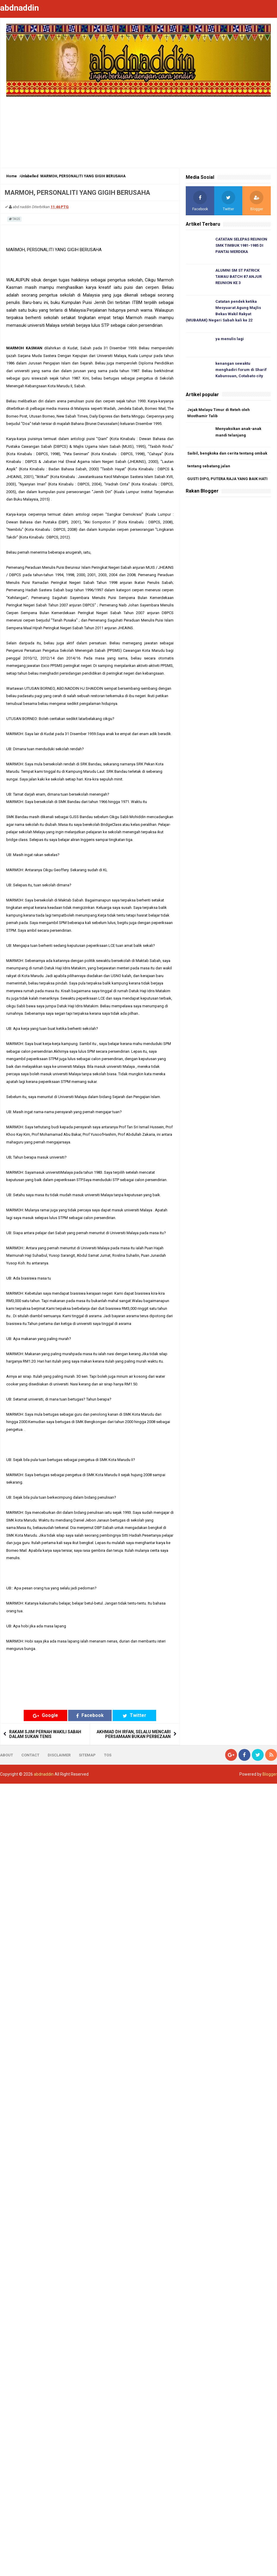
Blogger (269, 1774)
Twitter (134, 1715)
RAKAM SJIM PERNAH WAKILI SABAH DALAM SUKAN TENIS (45, 1734)
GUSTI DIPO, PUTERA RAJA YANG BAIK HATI (227, 479)
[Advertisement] (138, 129)
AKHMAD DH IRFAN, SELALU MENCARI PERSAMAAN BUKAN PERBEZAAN (134, 1734)
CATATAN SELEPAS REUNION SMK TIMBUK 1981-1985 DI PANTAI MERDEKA (241, 245)
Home (11, 176)
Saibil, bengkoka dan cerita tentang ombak (227, 453)
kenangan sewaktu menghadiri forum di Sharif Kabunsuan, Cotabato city (241, 369)
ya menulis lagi (229, 339)
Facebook (90, 1715)
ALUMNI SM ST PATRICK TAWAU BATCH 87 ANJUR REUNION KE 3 (238, 276)
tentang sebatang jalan (208, 466)
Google (45, 1715)
